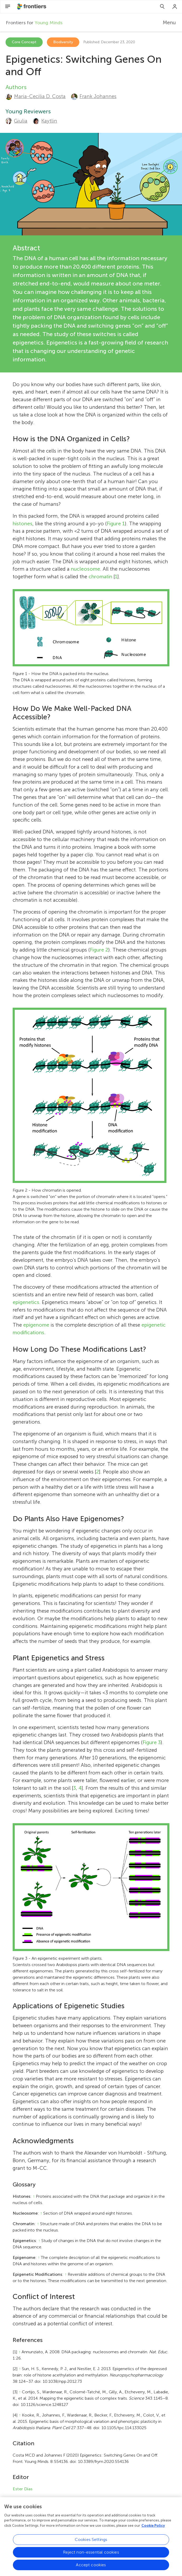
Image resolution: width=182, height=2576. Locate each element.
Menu (169, 23)
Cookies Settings (91, 2542)
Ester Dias (22, 2488)
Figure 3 (151, 1742)
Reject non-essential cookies (91, 2555)
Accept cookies (91, 2567)
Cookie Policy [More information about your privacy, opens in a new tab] (153, 2529)
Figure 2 (99, 950)
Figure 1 (116, 524)
